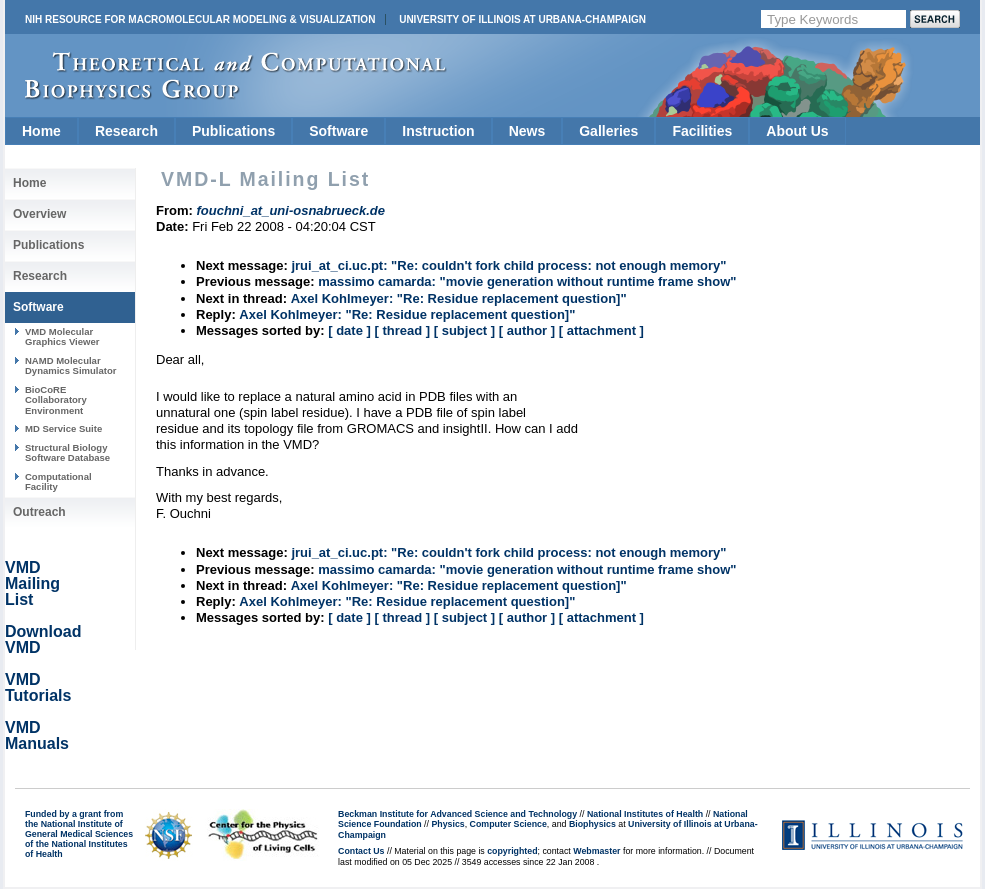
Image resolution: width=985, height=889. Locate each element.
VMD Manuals (37, 735)
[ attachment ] (601, 330)
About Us (797, 131)
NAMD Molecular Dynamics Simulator (71, 365)
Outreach (39, 512)
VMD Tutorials (38, 687)
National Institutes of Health (645, 814)
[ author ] (527, 330)
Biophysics (592, 824)
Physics (447, 824)
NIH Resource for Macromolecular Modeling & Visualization (200, 19)
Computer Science (508, 824)
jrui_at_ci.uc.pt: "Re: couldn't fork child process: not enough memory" (508, 265)
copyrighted (512, 851)
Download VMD (43, 639)
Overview (39, 214)
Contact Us (361, 851)
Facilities (702, 131)
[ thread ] (402, 330)
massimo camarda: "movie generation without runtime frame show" (527, 281)
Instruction (438, 131)
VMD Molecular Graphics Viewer (62, 336)
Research (126, 131)
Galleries (608, 131)
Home (41, 131)
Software (338, 131)
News (527, 131)
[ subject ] (464, 330)
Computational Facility (58, 481)
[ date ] (349, 330)
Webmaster (596, 851)
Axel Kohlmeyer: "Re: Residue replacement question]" (459, 298)
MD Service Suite (63, 428)
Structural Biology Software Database (67, 452)
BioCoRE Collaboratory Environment (56, 400)
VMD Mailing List (32, 583)
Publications (233, 131)
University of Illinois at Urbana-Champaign (522, 19)
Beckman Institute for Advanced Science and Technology (457, 814)
